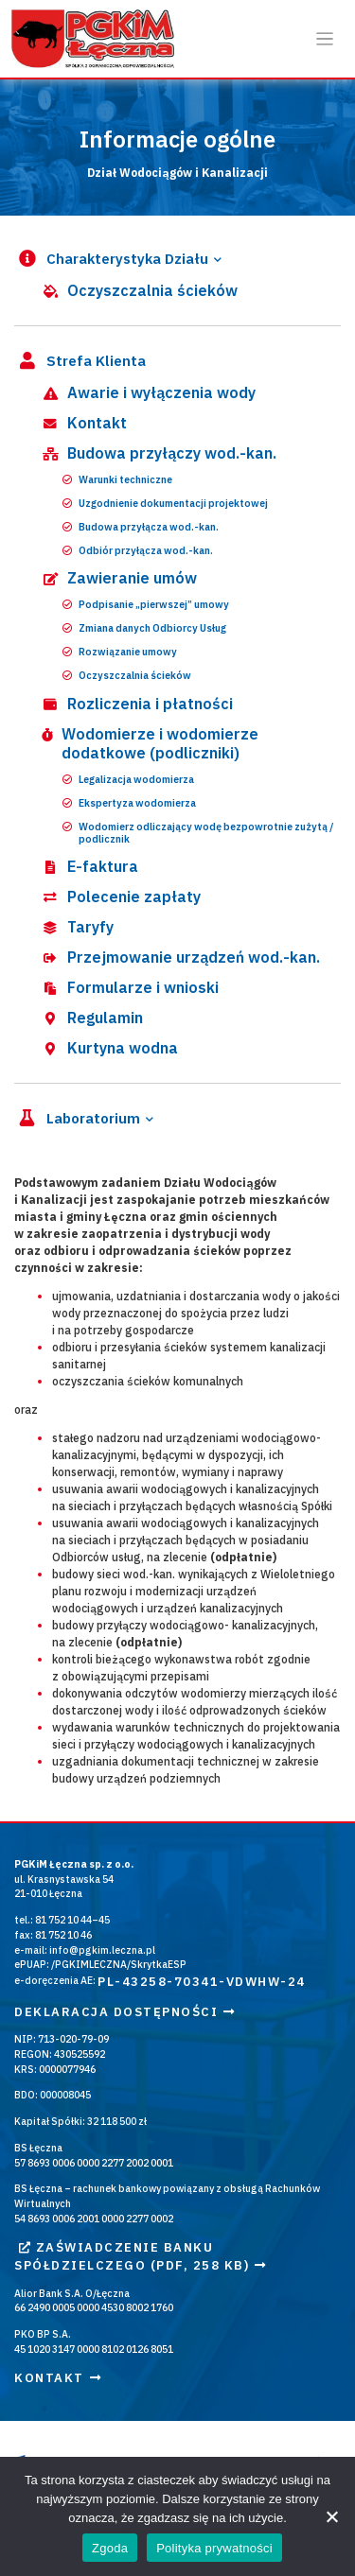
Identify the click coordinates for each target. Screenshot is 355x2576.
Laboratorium (77, 1119)
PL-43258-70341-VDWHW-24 (202, 1982)
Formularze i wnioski (129, 987)
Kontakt (83, 422)
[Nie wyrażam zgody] (331, 2516)
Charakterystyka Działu (111, 260)
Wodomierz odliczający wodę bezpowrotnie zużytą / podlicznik (198, 833)
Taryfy (77, 926)
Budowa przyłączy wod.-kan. (158, 453)
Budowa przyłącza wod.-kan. (140, 527)
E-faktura (89, 866)
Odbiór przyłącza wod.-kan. (137, 551)
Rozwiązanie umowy (119, 652)
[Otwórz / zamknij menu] (325, 39)
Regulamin (91, 1017)
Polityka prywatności (214, 2548)
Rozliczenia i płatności (136, 703)
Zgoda (110, 2548)
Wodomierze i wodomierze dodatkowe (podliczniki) (149, 743)
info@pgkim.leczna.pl (102, 1950)
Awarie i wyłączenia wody (148, 392)
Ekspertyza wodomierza (129, 803)
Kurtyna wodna (109, 1047)
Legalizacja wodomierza (128, 780)
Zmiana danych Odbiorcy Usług (144, 628)
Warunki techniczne (117, 480)
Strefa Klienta (80, 362)
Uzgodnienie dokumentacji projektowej (165, 503)
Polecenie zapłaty (120, 896)
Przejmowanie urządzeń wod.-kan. (180, 957)
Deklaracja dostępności (125, 2012)
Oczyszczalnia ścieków (139, 290)
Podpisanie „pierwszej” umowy (145, 605)
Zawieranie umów (118, 577)
